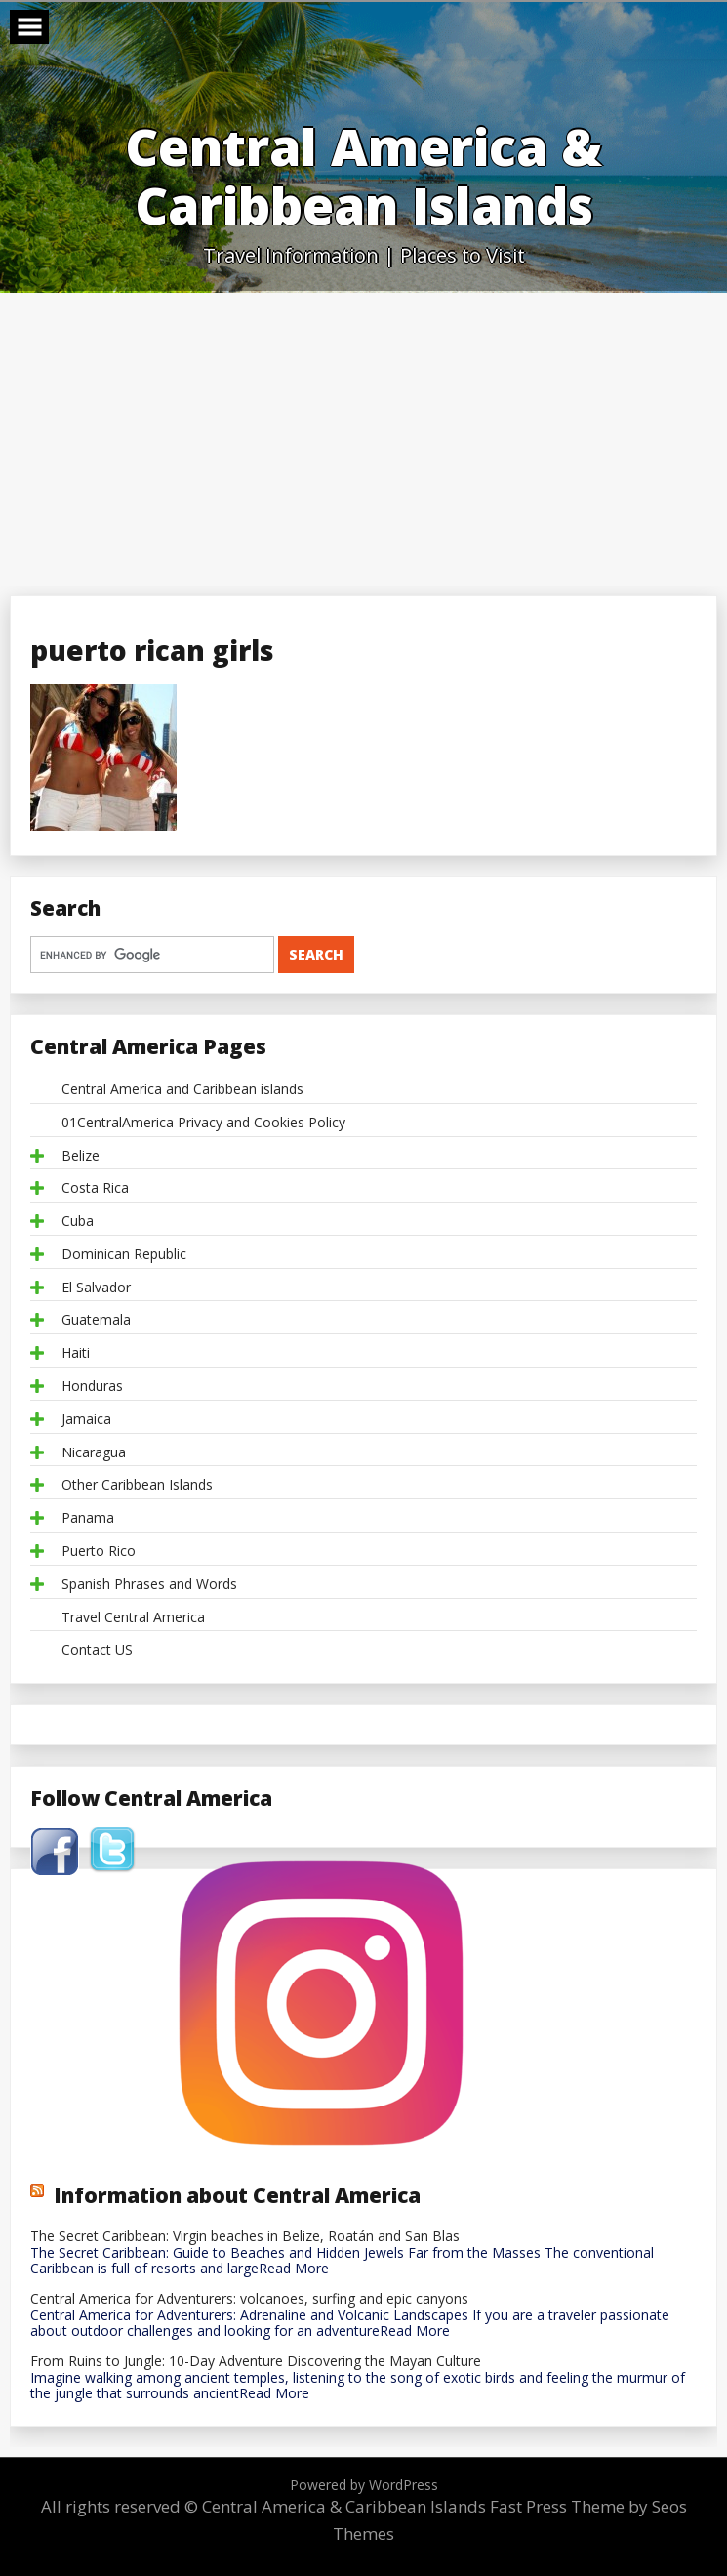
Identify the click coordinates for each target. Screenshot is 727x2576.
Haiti (75, 1353)
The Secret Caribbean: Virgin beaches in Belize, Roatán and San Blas (245, 2236)
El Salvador (96, 1288)
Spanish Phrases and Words (149, 1584)
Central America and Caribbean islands (182, 1090)
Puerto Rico (98, 1551)
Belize (80, 1156)
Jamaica (86, 1419)
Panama (87, 1518)
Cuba (77, 1221)
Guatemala (96, 1320)
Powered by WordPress (364, 2484)
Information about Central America (237, 2195)
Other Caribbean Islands (137, 1485)
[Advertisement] (363, 439)
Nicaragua (93, 1453)
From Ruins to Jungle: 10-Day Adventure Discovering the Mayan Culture (255, 2361)
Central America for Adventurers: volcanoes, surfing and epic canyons (249, 2299)
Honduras (92, 1386)
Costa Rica (95, 1188)
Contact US (97, 1650)
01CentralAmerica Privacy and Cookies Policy (203, 1123)
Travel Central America (133, 1618)
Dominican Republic (123, 1255)
